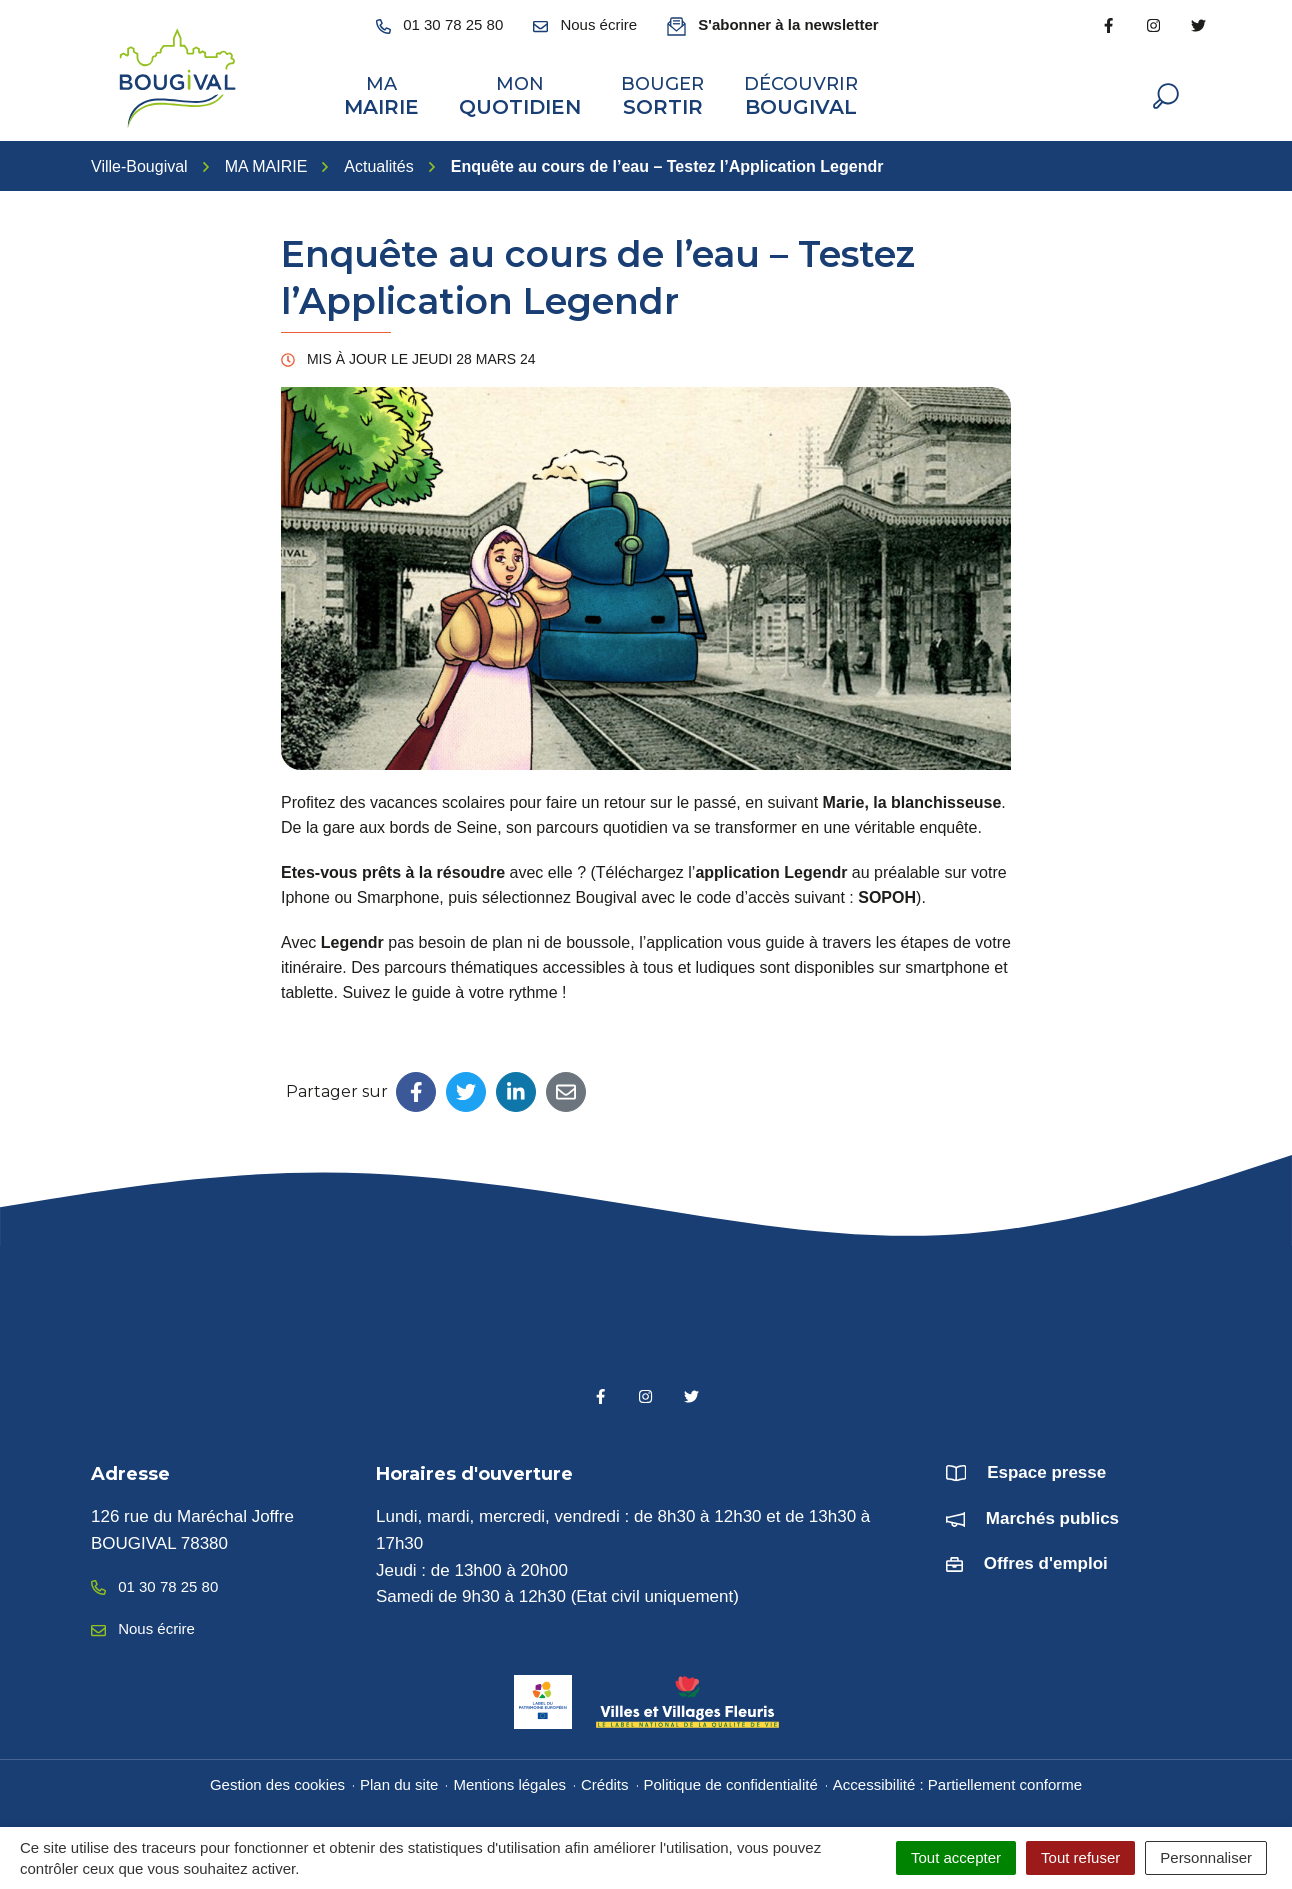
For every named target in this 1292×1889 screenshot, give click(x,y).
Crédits (605, 1782)
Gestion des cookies (277, 1782)
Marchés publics (1052, 1516)
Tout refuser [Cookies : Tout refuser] (1080, 1857)
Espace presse (1046, 1470)
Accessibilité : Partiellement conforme (957, 1782)
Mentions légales (509, 1782)
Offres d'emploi (1046, 1561)
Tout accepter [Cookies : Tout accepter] (956, 1857)
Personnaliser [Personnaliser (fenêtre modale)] (1206, 1857)
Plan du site (399, 1782)
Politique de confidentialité (731, 1782)
